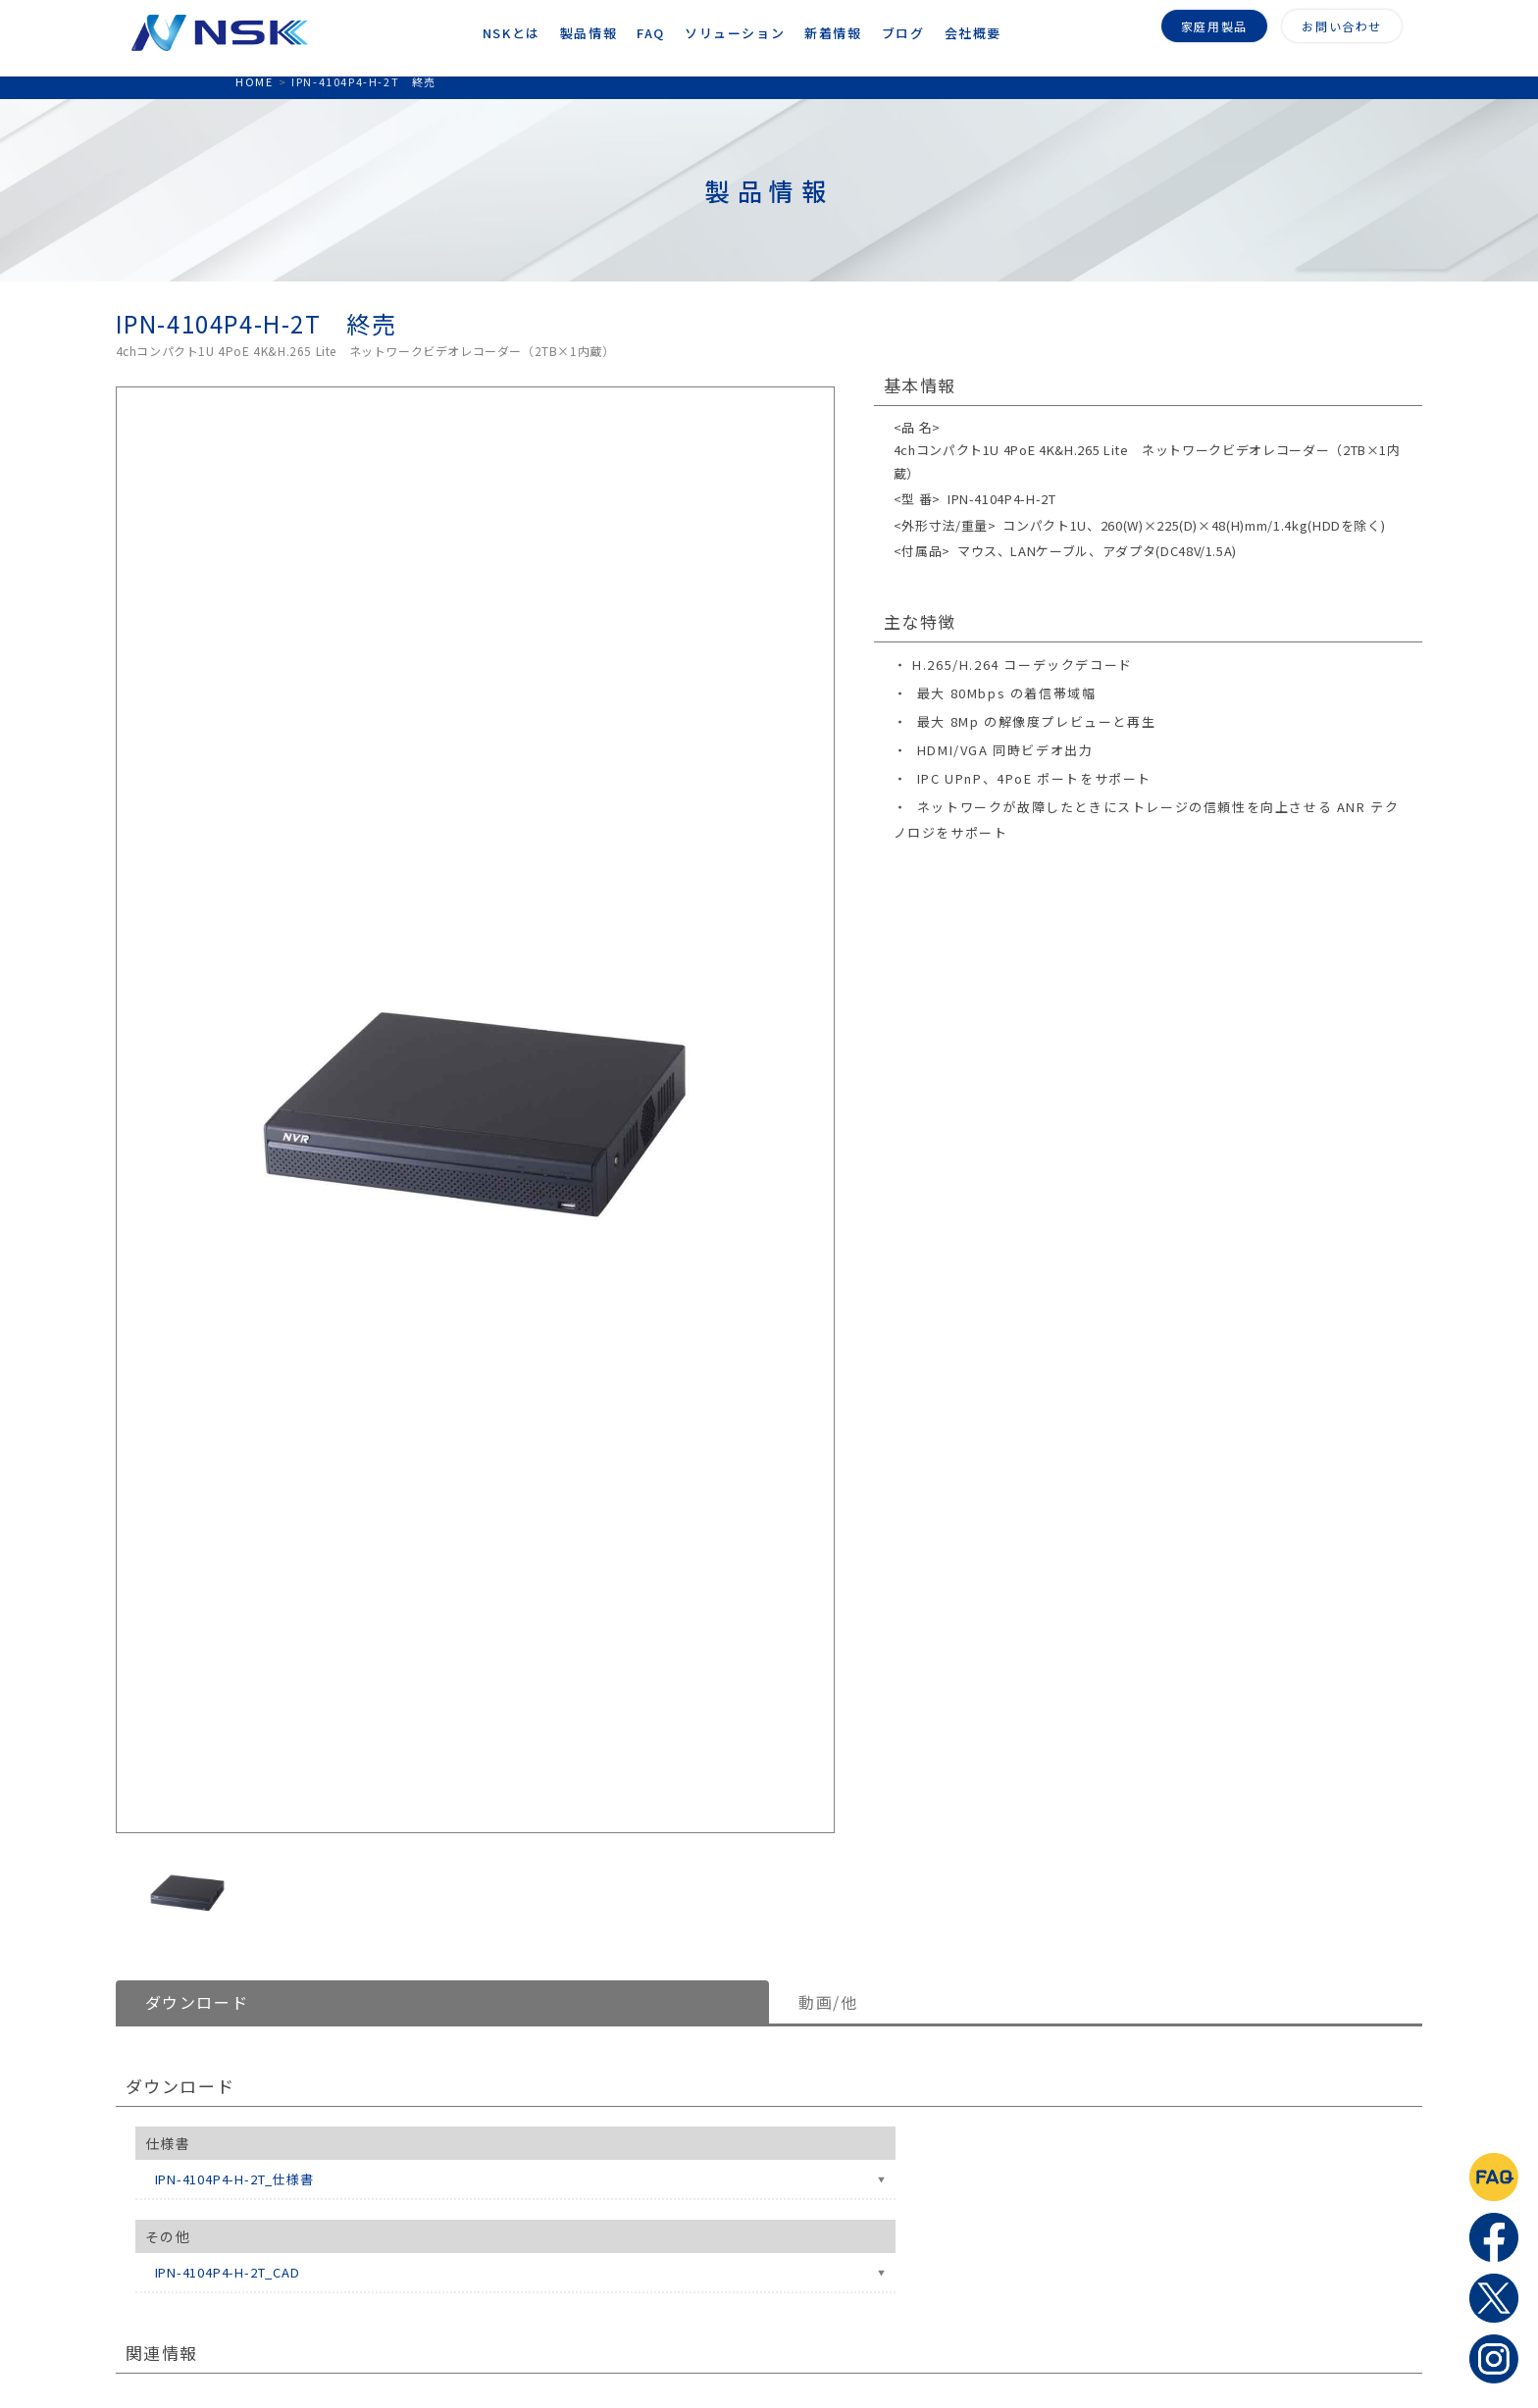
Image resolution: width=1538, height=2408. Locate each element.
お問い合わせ (1342, 24)
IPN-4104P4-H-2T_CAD (227, 2272)
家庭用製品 (1214, 24)
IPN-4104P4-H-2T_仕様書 (234, 2179)
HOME (254, 81)
